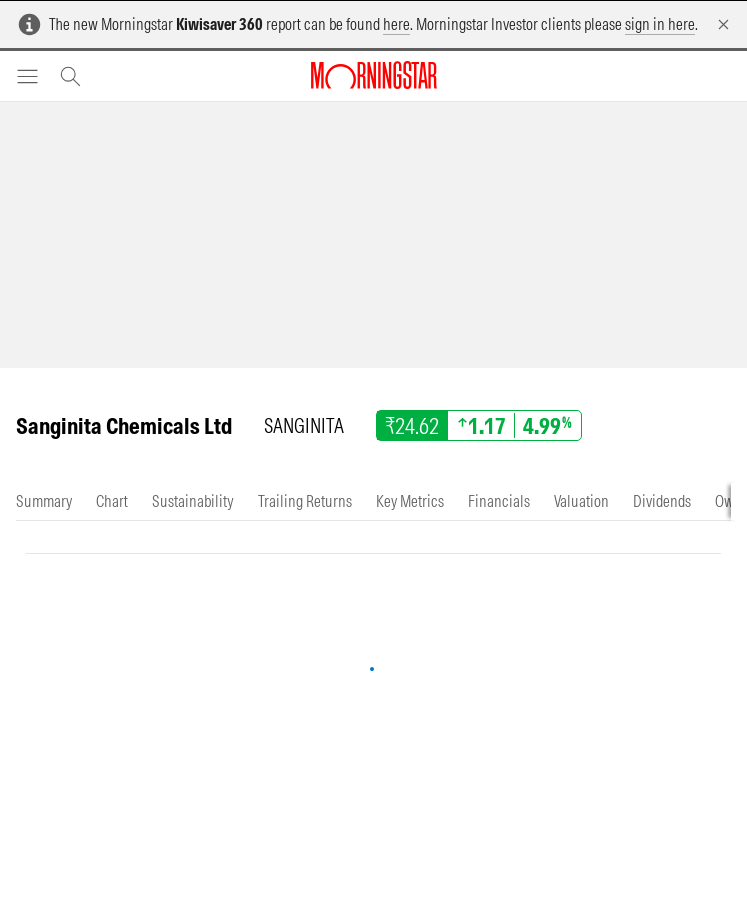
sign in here (660, 24)
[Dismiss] (723, 24)
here (396, 24)
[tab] (44, 501)
